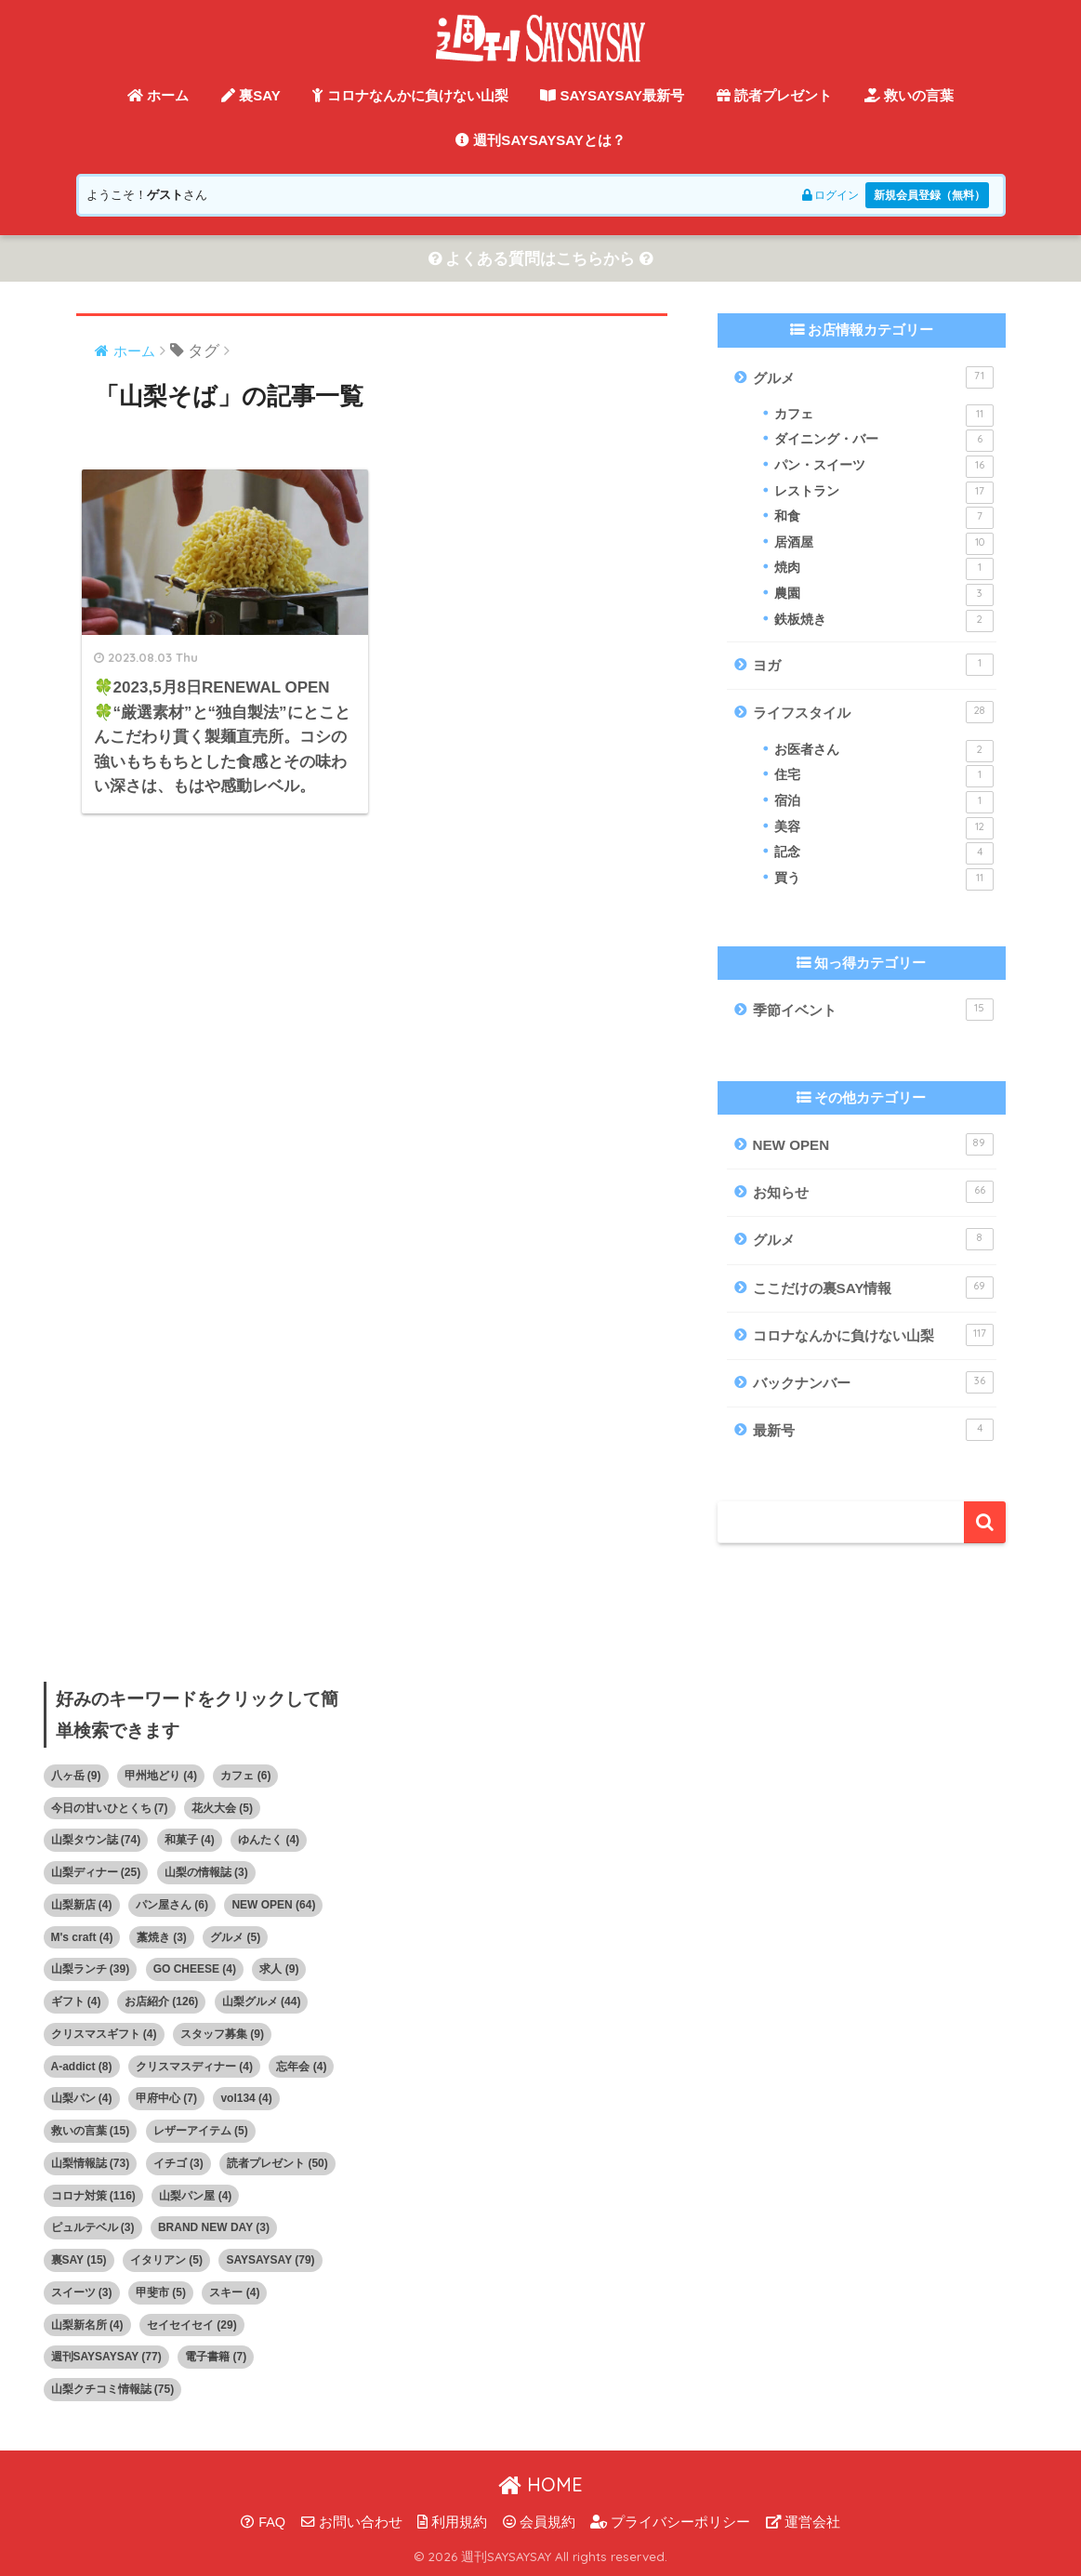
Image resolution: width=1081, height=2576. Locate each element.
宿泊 (884, 802)
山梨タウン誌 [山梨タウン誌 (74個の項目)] (96, 1840)
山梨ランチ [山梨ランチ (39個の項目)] (90, 1969)
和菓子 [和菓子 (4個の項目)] (190, 1840)
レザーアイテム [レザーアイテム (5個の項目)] (200, 2131)
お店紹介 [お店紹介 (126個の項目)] (161, 2002)
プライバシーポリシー (670, 2523)
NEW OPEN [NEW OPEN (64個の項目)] (273, 1904)
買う (884, 879)
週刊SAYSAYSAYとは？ (540, 140)
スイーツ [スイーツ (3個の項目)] (81, 2292)
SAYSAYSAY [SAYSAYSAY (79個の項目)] (270, 2260)
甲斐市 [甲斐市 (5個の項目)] (161, 2292)
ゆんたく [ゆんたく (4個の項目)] (268, 1840)
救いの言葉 (909, 95)
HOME (540, 2484)
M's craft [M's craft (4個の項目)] (82, 1937)
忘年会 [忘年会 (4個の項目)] (301, 2066)
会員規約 (539, 2523)
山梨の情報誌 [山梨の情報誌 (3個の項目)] (206, 1873)
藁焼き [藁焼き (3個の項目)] (162, 1937)
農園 (884, 595)
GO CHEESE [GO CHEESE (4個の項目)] (194, 1969)
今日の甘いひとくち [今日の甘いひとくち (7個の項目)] (109, 1808)
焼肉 (884, 570)
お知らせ (873, 1192)
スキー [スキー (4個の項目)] (234, 2292)
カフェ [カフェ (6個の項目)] (245, 1775)
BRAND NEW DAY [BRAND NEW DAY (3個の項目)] (214, 2228)
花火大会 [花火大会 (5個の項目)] (222, 1808)
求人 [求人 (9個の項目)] (278, 1969)
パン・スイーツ (884, 467)
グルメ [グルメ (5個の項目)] (235, 1937)
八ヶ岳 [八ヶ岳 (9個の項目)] (76, 1775)
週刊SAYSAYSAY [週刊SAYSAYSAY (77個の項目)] (106, 2357)
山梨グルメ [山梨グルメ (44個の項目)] (261, 2002)
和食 (884, 519)
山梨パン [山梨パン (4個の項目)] (81, 2099)
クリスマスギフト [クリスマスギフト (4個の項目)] (104, 2034)
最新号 (873, 1431)
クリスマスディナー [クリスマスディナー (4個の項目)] (194, 2066)
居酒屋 (884, 544)
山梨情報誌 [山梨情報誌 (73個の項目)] (90, 2163)
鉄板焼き (884, 621)
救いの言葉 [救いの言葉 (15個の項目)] (90, 2131)
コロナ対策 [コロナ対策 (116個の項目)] (93, 2195)
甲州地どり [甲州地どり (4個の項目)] (161, 1775)
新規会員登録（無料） (924, 195)
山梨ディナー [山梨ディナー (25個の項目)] (96, 1873)
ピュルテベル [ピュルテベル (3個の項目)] (93, 2228)
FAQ (263, 2523)
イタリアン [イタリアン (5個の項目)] (166, 2260)
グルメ (873, 377)
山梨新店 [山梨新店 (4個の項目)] (81, 1904)
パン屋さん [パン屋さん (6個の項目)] (172, 1904)
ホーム (158, 95)
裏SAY (251, 95)
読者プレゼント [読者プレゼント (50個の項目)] (277, 2163)
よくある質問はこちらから (541, 259)
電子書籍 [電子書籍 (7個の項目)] (215, 2357)
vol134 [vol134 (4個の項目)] (245, 2099)
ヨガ (873, 665)
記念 (884, 854)
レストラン (884, 493)
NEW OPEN (873, 1144)
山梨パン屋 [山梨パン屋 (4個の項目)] (195, 2195)
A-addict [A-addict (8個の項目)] (81, 2066)
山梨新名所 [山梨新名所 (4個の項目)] (87, 2325)
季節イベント (873, 1010)
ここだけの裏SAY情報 (873, 1287)
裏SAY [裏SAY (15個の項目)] (79, 2260)
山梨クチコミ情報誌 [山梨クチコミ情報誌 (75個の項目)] (113, 2390)
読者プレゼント (774, 95)
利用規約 (452, 2523)
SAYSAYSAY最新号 (612, 95)
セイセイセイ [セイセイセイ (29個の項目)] (192, 2325)
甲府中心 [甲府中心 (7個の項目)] (166, 2099)
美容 (884, 828)
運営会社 (803, 2523)
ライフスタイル (873, 713)
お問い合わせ (351, 2523)
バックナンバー (873, 1383)
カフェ (884, 415)
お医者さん (884, 751)
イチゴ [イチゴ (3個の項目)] (178, 2163)
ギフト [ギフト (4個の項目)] (76, 2002)
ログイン (817, 195)
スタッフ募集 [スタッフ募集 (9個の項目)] (222, 2034)
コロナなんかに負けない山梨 (410, 95)
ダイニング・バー (884, 441)
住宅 (884, 777)
